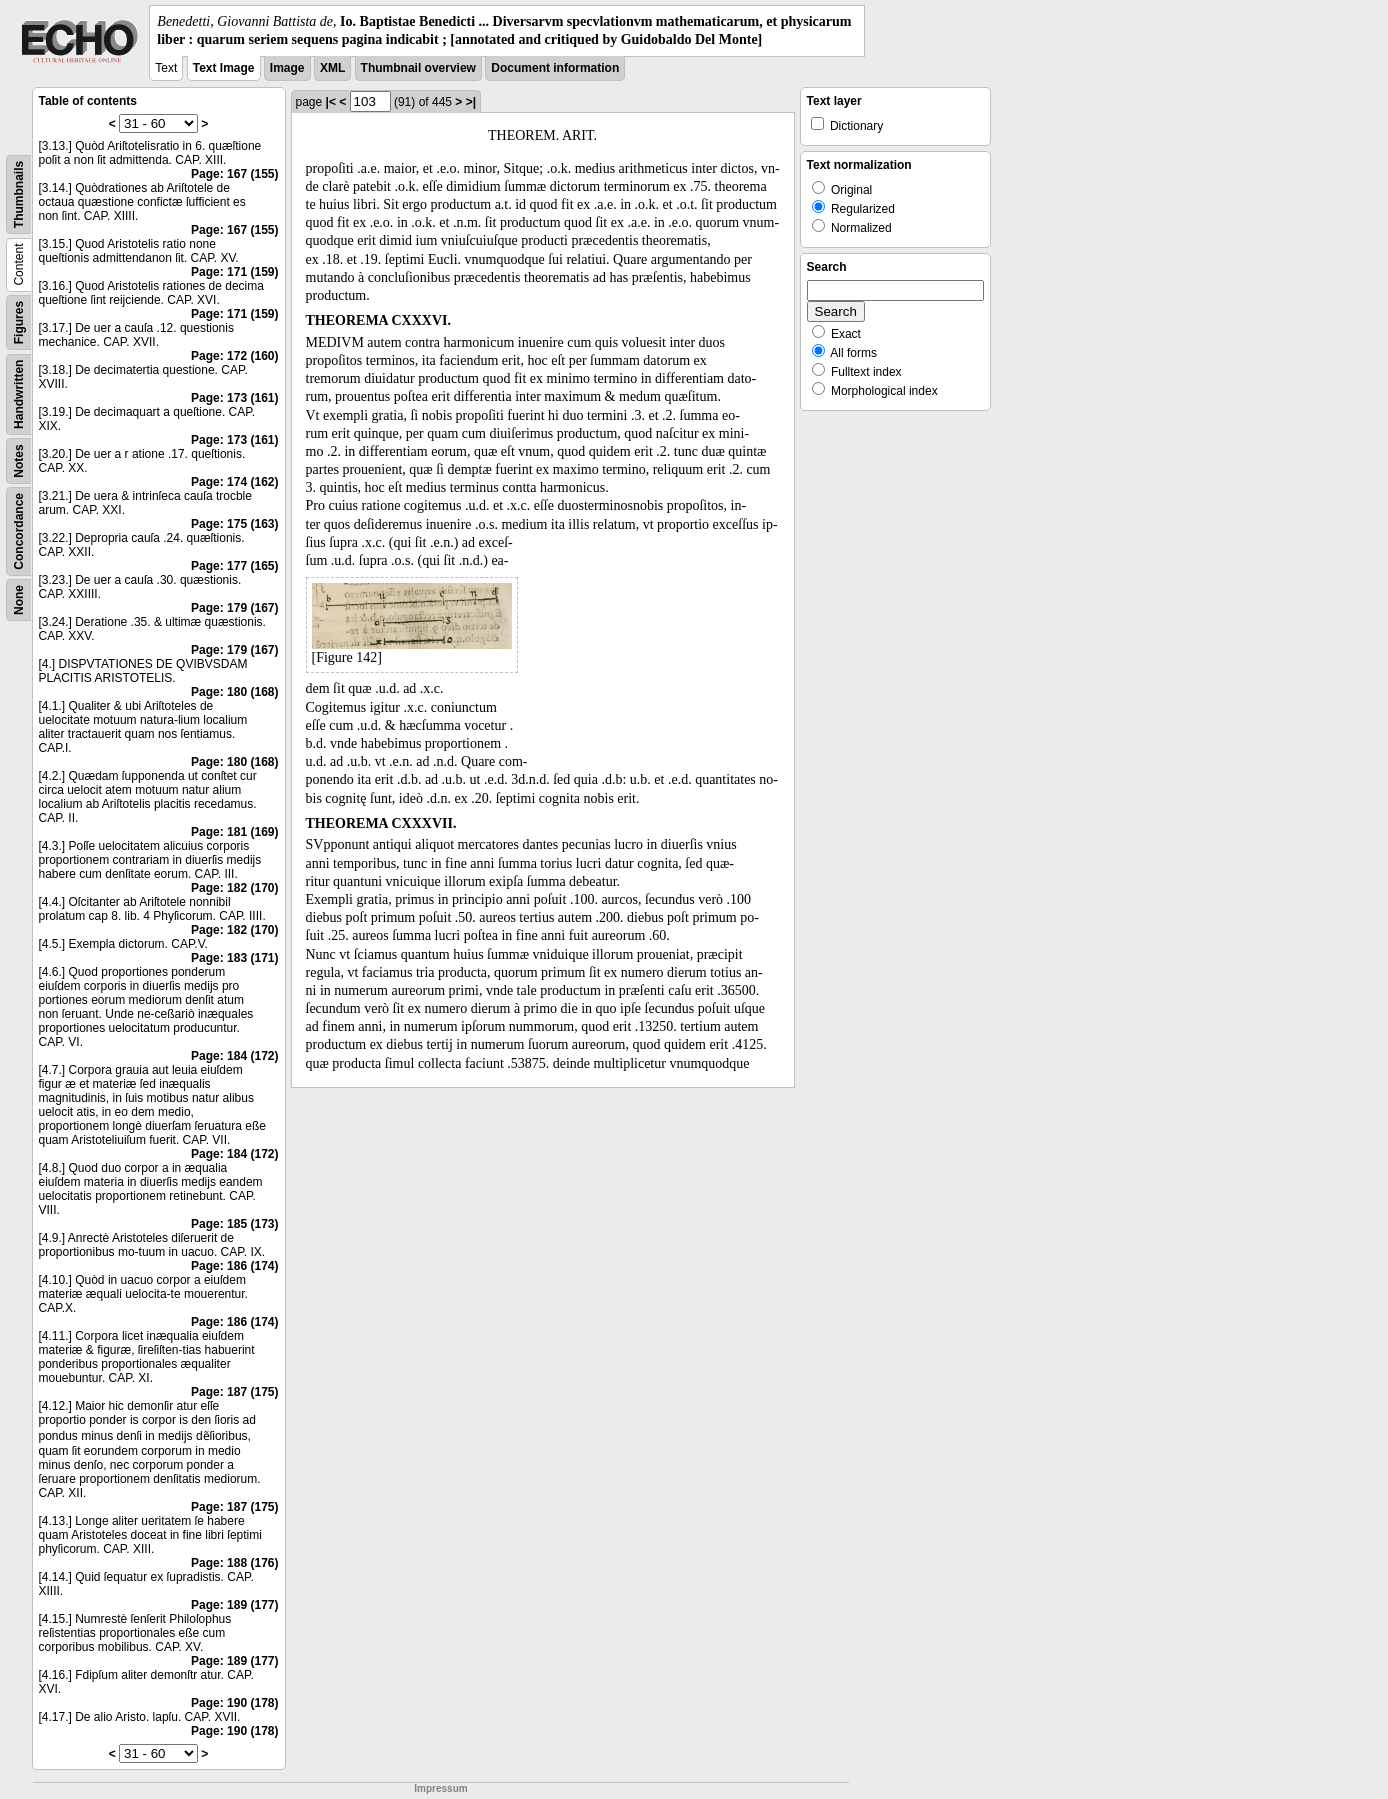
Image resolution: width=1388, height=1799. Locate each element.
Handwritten (19, 394)
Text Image (224, 68)
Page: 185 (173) (234, 1224)
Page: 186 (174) (234, 1266)
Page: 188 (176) (234, 1563)
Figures (19, 322)
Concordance (19, 531)
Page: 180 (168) (234, 692)
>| (471, 102)
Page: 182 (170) (234, 888)
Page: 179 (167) (234, 608)
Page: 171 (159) (234, 272)
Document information (555, 68)
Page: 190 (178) (234, 1703)
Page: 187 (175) (234, 1392)
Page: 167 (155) (234, 174)
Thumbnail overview (418, 68)
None (19, 600)
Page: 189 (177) (234, 1605)
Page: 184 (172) (234, 1056)
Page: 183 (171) (234, 958)
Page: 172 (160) (234, 356)
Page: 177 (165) (234, 566)
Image (287, 68)
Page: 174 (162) (234, 482)
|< (331, 102)
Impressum (440, 1788)
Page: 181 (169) (234, 832)
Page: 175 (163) (234, 524)
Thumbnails (19, 194)
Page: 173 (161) (234, 398)
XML (332, 68)
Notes (19, 461)
